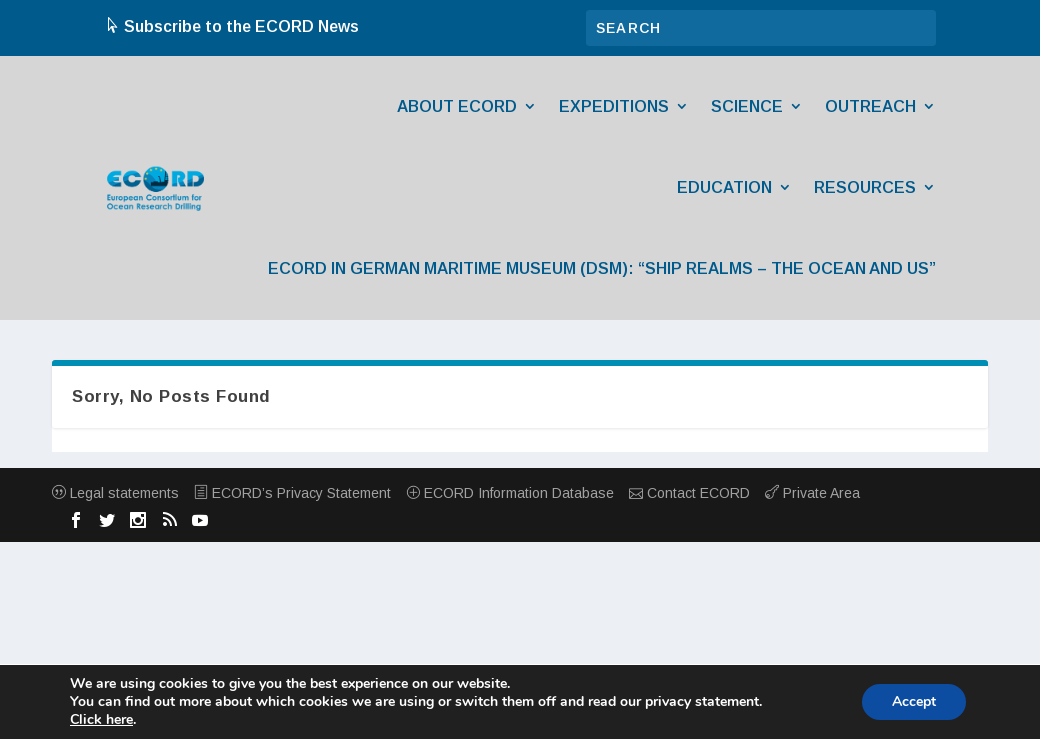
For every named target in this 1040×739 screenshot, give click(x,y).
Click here (101, 720)
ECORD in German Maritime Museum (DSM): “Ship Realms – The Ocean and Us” (602, 268)
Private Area (812, 493)
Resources (865, 187)
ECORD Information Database (510, 493)
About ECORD (457, 106)
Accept (914, 701)
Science (747, 106)
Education (724, 187)
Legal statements (115, 493)
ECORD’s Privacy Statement (292, 493)
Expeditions (614, 106)
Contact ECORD (689, 493)
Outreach (870, 106)
